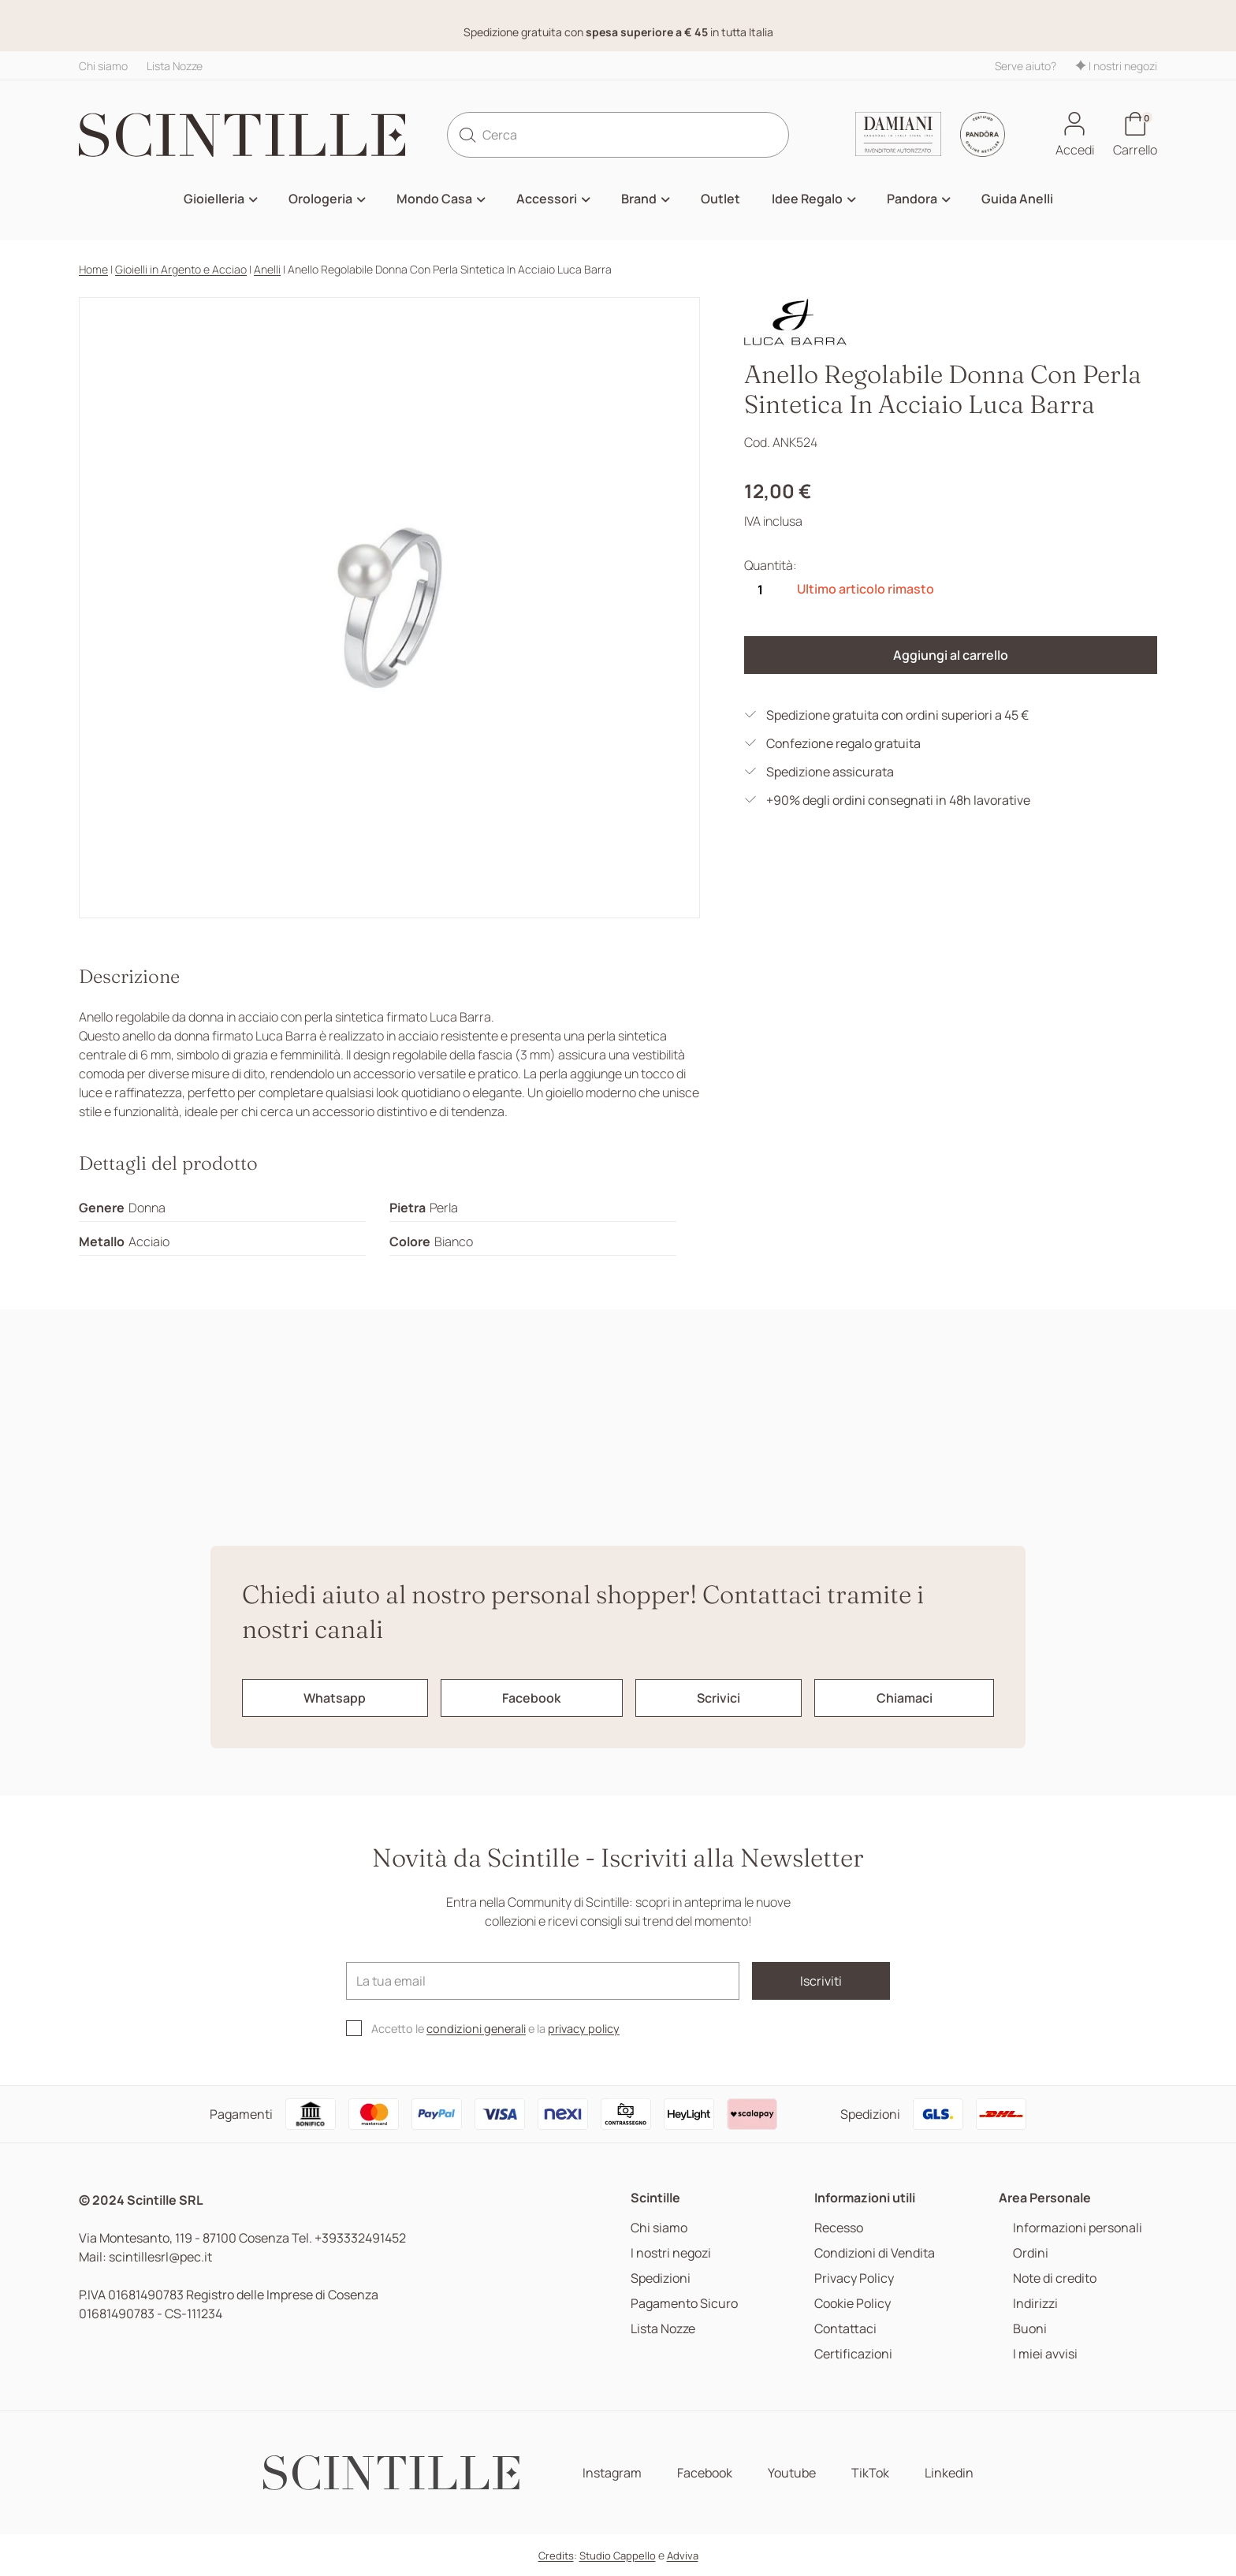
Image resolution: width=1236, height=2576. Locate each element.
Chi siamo (103, 65)
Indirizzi (1035, 2303)
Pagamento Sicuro (684, 2303)
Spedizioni (661, 2278)
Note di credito (1054, 2278)
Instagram (612, 2473)
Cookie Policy (852, 2303)
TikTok (870, 2473)
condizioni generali (476, 2028)
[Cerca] (618, 135)
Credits (556, 2555)
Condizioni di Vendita (874, 2253)
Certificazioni (853, 2354)
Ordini (1030, 2253)
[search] (467, 134)
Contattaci (845, 2328)
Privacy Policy (854, 2278)
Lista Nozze (175, 65)
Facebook (704, 2473)
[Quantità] (760, 590)
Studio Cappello (617, 2555)
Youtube (792, 2473)
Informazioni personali (1077, 2227)
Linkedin (949, 2473)
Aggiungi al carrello (950, 655)
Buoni (1030, 2328)
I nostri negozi (1116, 65)
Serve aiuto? (1025, 65)
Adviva (682, 2555)
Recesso (838, 2227)
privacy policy (584, 2028)
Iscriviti (821, 1981)
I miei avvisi (1045, 2354)
